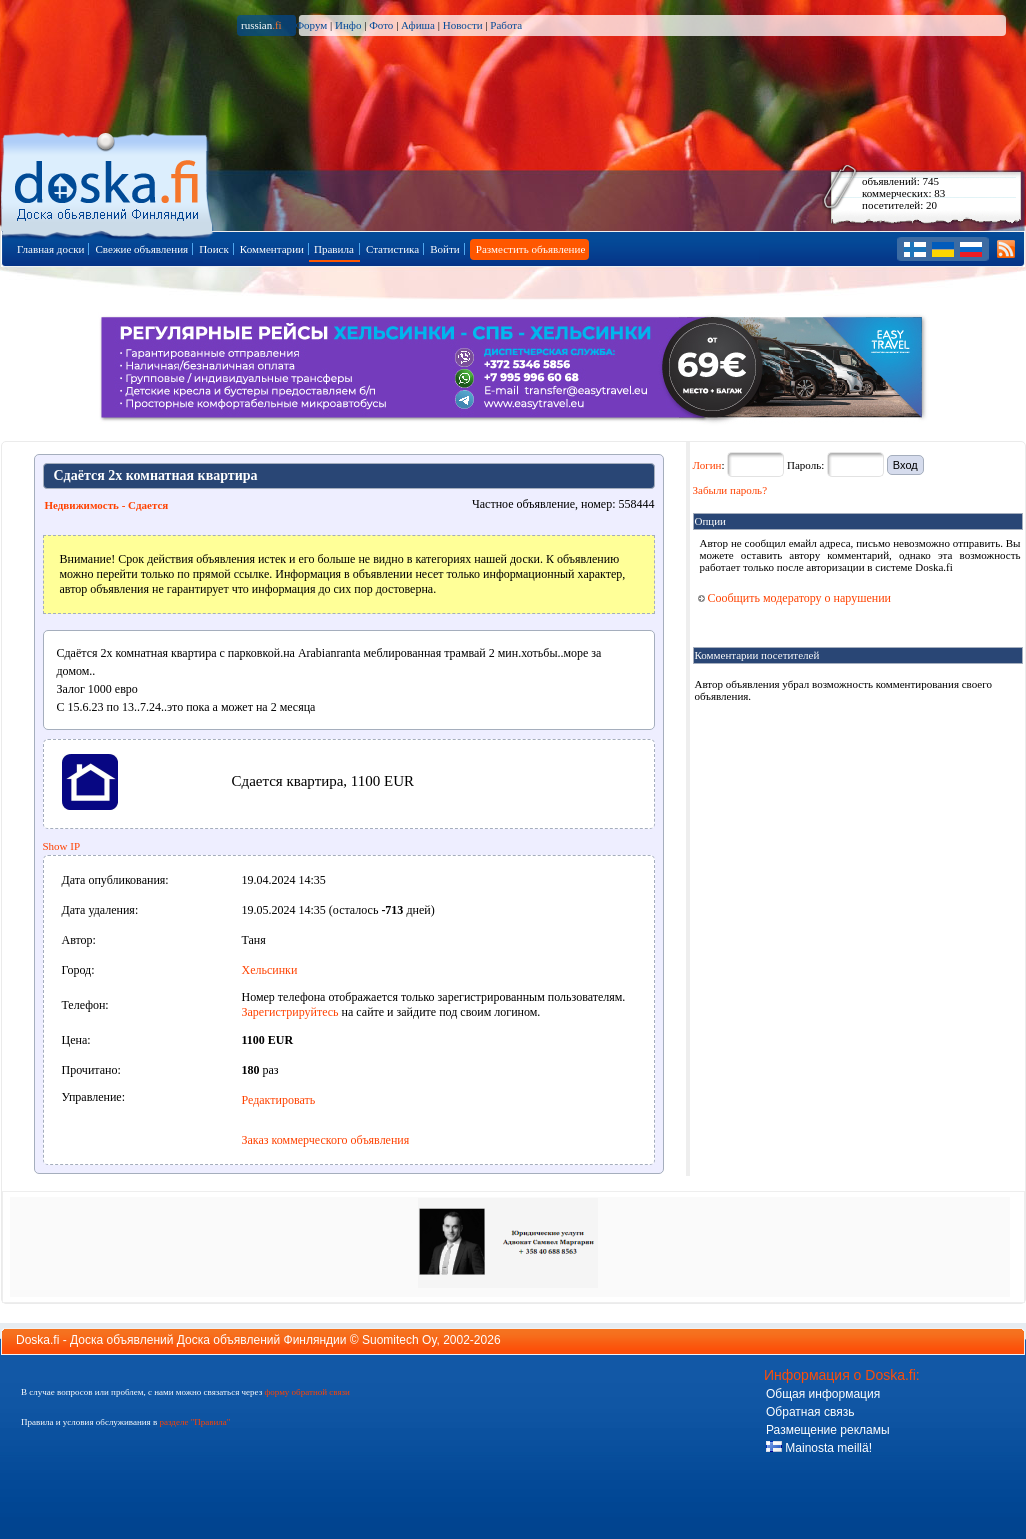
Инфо (348, 25)
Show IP (62, 846)
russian (261, 25)
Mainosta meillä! (819, 1448)
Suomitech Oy (399, 1340)
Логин (707, 465)
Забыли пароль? (730, 490)
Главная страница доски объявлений (108, 181)
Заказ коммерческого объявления (326, 1140)
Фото (381, 25)
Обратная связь (810, 1412)
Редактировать (279, 1100)
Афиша (418, 25)
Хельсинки (270, 970)
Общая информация (823, 1394)
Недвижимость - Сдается (107, 505)
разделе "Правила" (194, 1422)
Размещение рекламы (828, 1430)
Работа (506, 25)
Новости (463, 25)
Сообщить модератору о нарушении (795, 598)
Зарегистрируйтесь (290, 1012)
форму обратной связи (306, 1392)
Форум (311, 25)
